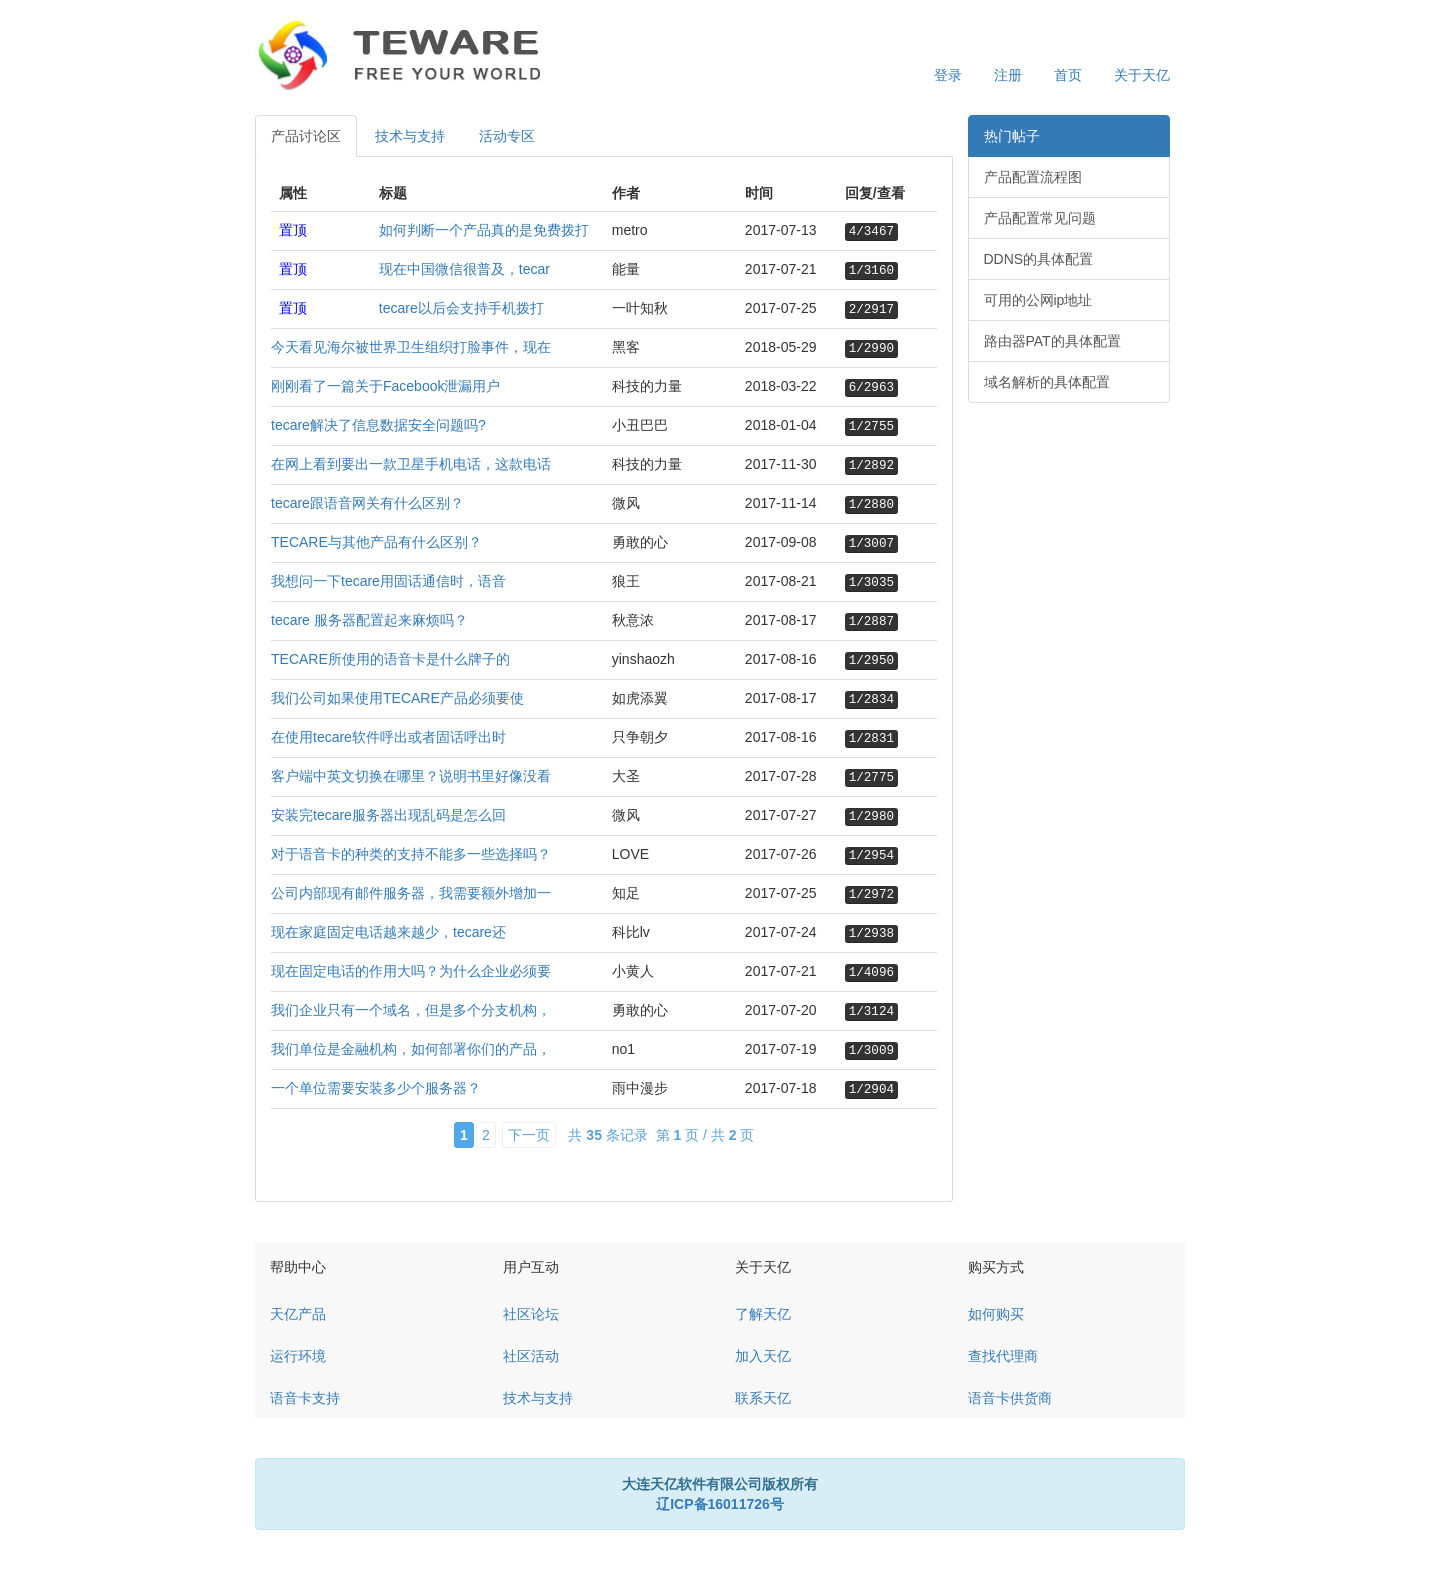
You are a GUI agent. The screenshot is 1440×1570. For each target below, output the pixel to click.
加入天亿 (763, 1356)
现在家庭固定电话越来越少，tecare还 (388, 932)
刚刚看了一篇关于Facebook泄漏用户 (385, 386)
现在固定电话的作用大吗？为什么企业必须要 (411, 971)
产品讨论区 (306, 136)
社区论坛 (531, 1314)
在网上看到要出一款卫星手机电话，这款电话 (411, 464)
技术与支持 (410, 136)
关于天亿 (1142, 75)
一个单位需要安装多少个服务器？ (376, 1088)
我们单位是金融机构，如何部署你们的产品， (411, 1049)
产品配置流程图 (1033, 177)
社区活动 (531, 1356)
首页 (1068, 75)
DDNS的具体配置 (1039, 259)
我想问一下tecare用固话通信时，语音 (388, 581)
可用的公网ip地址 (1038, 300)
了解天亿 (763, 1314)
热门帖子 (1012, 136)
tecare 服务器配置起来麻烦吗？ (369, 620)
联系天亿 (763, 1398)
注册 (1008, 75)
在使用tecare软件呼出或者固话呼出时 (388, 737)
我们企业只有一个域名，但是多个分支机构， (411, 1010)
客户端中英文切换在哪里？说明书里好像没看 (411, 776)
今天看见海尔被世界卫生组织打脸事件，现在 (411, 347)
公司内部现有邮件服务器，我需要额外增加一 (411, 893)
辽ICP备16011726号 (720, 1504)
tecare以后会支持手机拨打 (461, 308)
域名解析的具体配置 (1047, 382)
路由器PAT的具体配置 (1052, 341)
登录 (948, 75)
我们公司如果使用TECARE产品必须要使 (397, 698)
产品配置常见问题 (1040, 218)
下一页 (529, 1135)
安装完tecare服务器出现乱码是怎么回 (388, 815)
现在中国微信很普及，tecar (464, 269)
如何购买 (996, 1314)
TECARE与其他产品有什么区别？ (376, 542)
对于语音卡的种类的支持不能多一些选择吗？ (411, 854)
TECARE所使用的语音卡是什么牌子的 (390, 659)
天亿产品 (298, 1314)
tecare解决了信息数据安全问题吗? (378, 425)
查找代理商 (1003, 1356)
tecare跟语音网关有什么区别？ (367, 503)
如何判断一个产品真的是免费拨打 (484, 230)
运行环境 (298, 1356)
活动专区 (507, 136)
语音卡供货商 (1010, 1398)
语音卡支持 (305, 1398)
